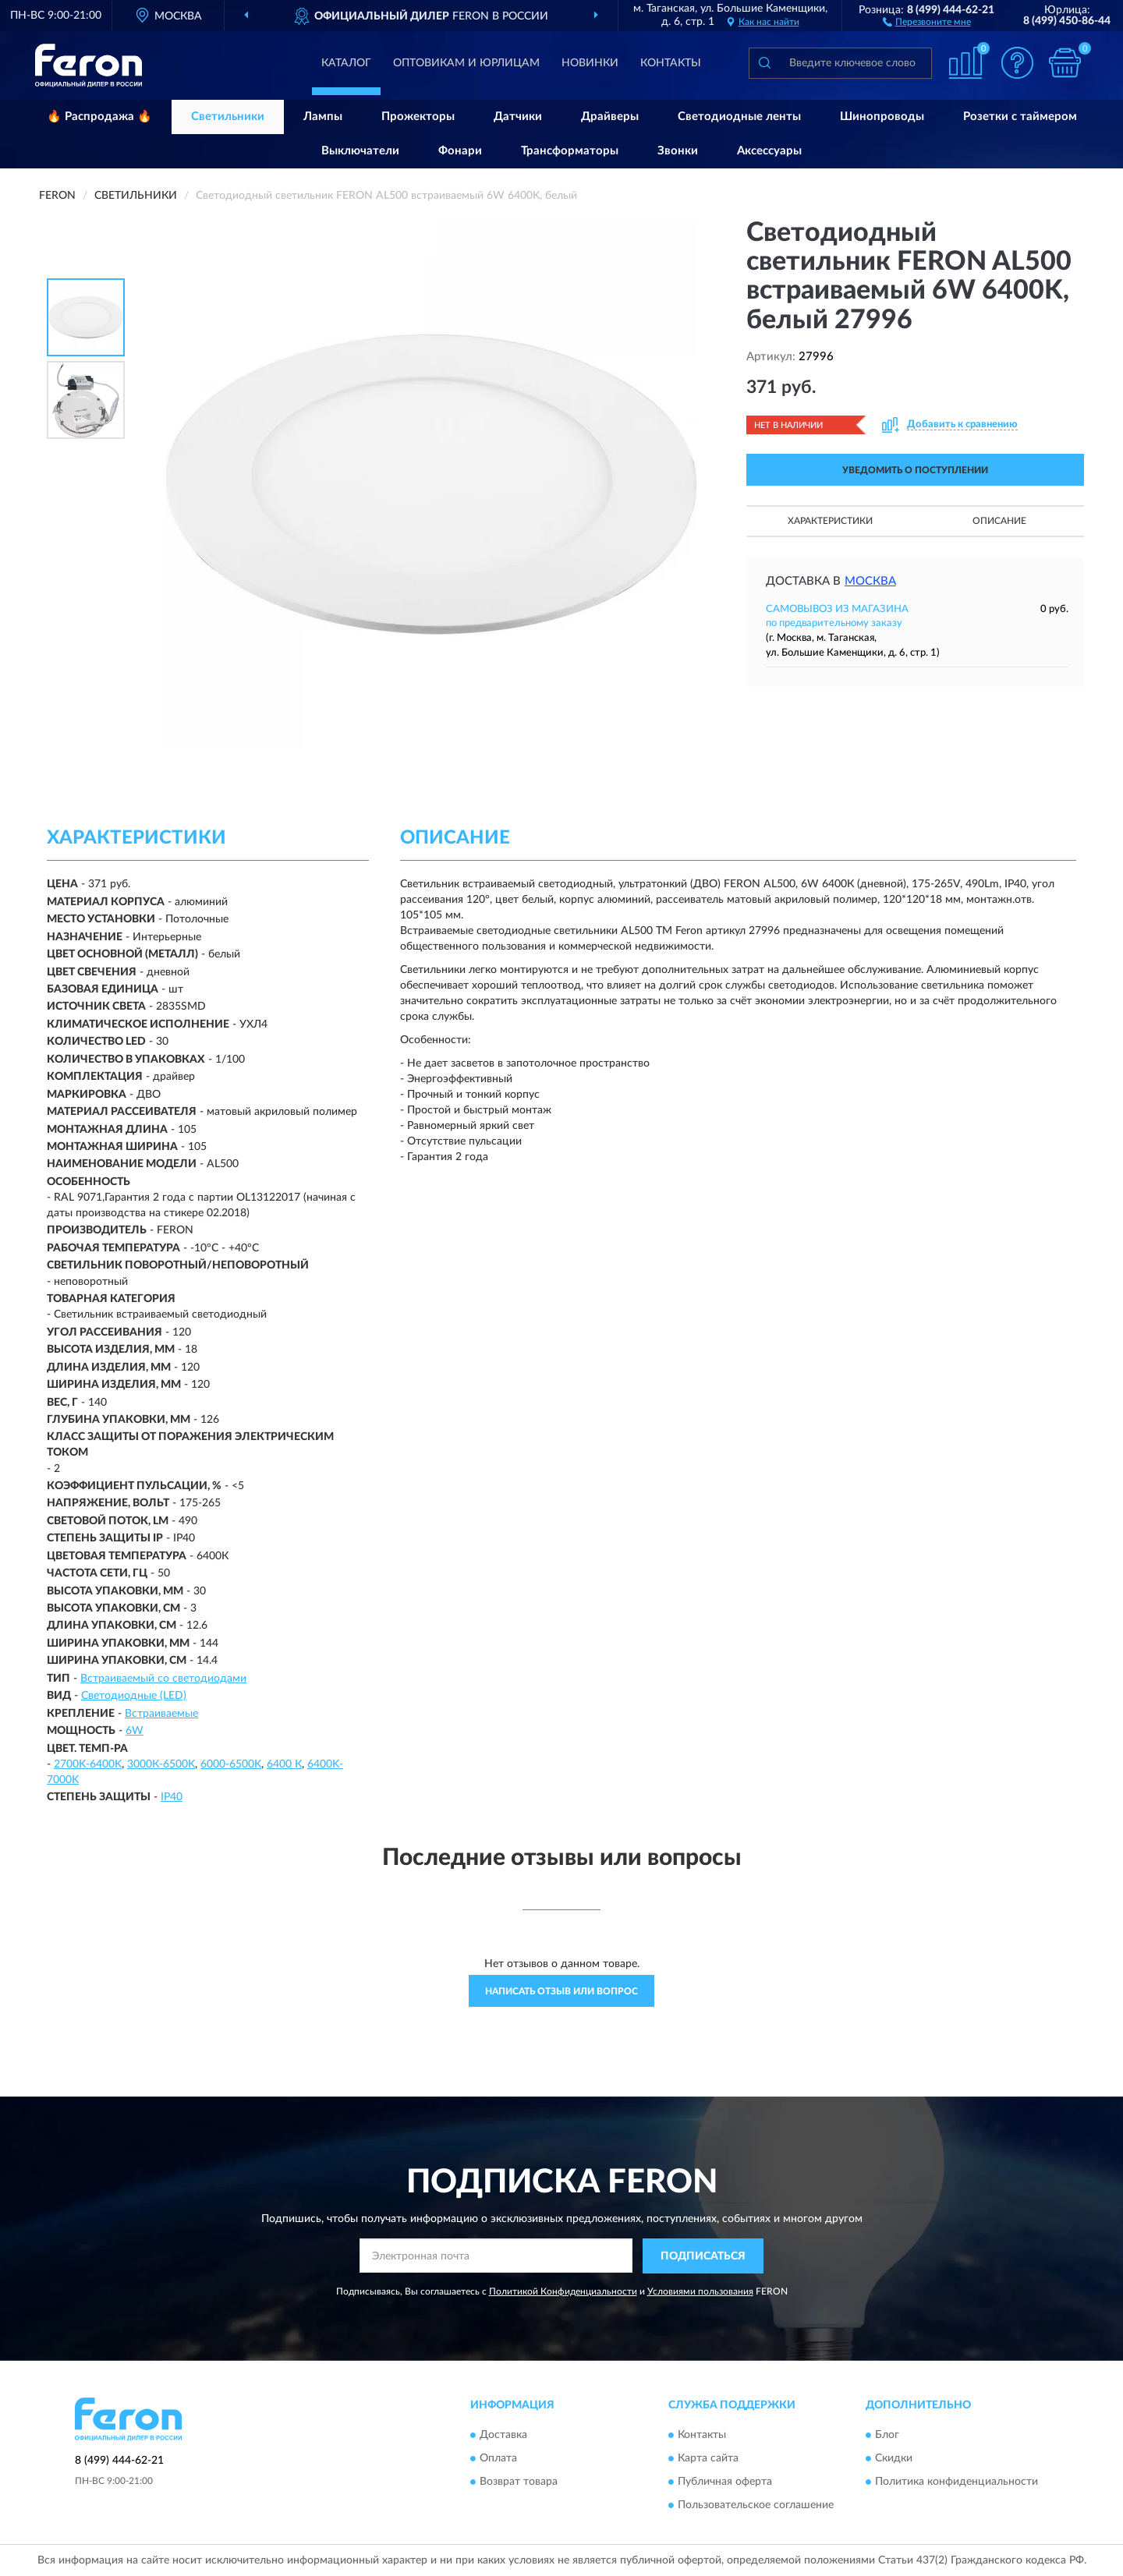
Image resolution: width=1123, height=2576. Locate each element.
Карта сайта (708, 2459)
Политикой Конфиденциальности (563, 2291)
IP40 (171, 1797)
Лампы (322, 116)
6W (134, 1730)
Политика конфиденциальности (956, 2482)
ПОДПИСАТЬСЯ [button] (703, 2256)
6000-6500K (230, 1764)
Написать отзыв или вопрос (561, 1991)
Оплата (498, 2459)
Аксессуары (769, 151)
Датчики (518, 116)
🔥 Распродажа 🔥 (99, 116)
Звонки (677, 151)
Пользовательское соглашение (756, 2505)
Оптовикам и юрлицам (466, 63)
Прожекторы (418, 116)
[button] (927, 21)
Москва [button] (870, 581)
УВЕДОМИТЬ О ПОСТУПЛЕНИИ (915, 470)
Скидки (893, 2459)
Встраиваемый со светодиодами (163, 1678)
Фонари (460, 151)
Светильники (227, 116)
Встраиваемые (161, 1713)
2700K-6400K (88, 1764)
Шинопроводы (882, 116)
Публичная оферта (725, 2482)
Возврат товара (519, 2482)
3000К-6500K (161, 1764)
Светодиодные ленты (739, 116)
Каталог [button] (346, 63)
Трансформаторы (569, 151)
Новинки (590, 63)
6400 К (284, 1764)
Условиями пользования (700, 2291)
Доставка (503, 2435)
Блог (887, 2435)
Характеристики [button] (830, 520)
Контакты (670, 63)
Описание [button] (999, 520)
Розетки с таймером (1020, 116)
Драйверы (610, 116)
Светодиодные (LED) (133, 1695)
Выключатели (360, 151)
